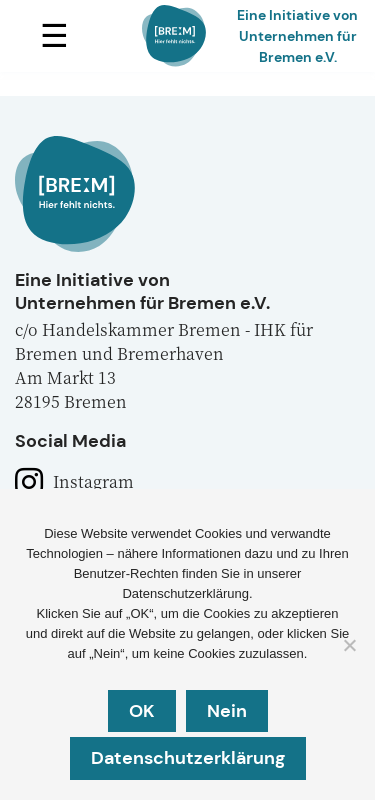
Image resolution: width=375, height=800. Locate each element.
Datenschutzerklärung (188, 758)
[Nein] (349, 645)
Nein (227, 711)
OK (142, 711)
